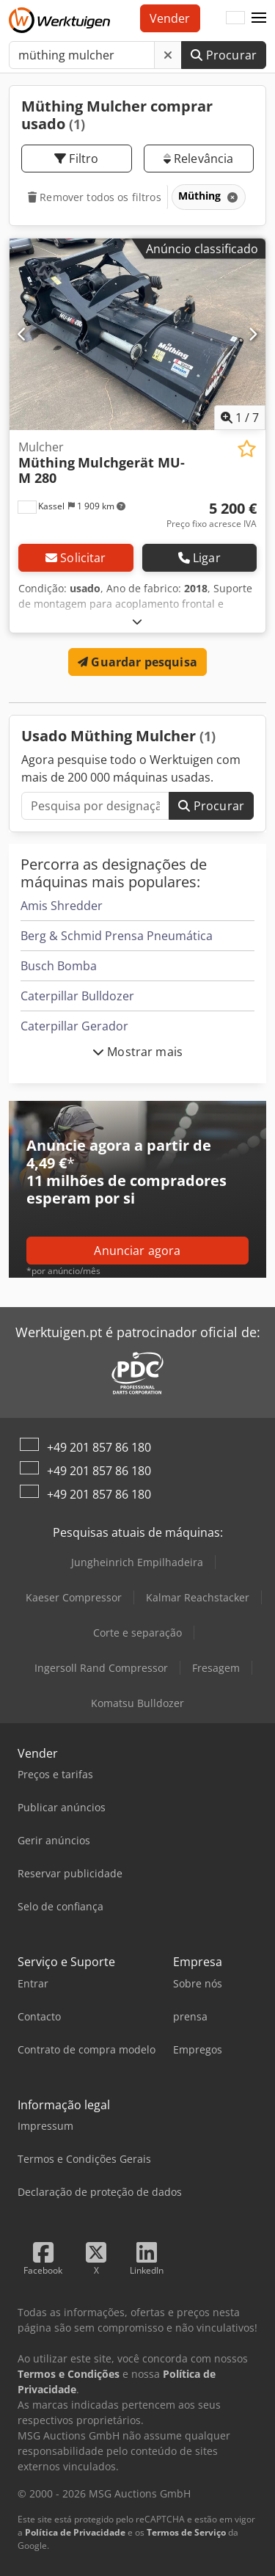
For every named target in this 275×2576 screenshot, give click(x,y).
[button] (259, 18)
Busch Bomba (59, 966)
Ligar (199, 558)
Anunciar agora (137, 1250)
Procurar (224, 55)
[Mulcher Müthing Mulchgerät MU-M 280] (137, 335)
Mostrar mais (137, 1052)
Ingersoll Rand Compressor (101, 1668)
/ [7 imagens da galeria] (240, 418)
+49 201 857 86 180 (99, 1447)
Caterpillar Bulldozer (77, 996)
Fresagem (216, 1668)
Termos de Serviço (186, 2532)
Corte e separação (137, 1633)
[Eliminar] (168, 55)
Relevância (199, 158)
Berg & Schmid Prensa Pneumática (117, 936)
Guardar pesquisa (137, 662)
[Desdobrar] (137, 621)
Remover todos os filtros (94, 197)
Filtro (76, 158)
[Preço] (211, 515)
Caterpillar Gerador (74, 1026)
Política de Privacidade (75, 2532)
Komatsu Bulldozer (137, 1703)
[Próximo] (252, 333)
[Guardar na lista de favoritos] (247, 449)
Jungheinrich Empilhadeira (137, 1562)
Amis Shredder (62, 906)
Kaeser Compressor (74, 1597)
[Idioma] (235, 18)
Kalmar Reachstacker (197, 1597)
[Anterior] (22, 333)
